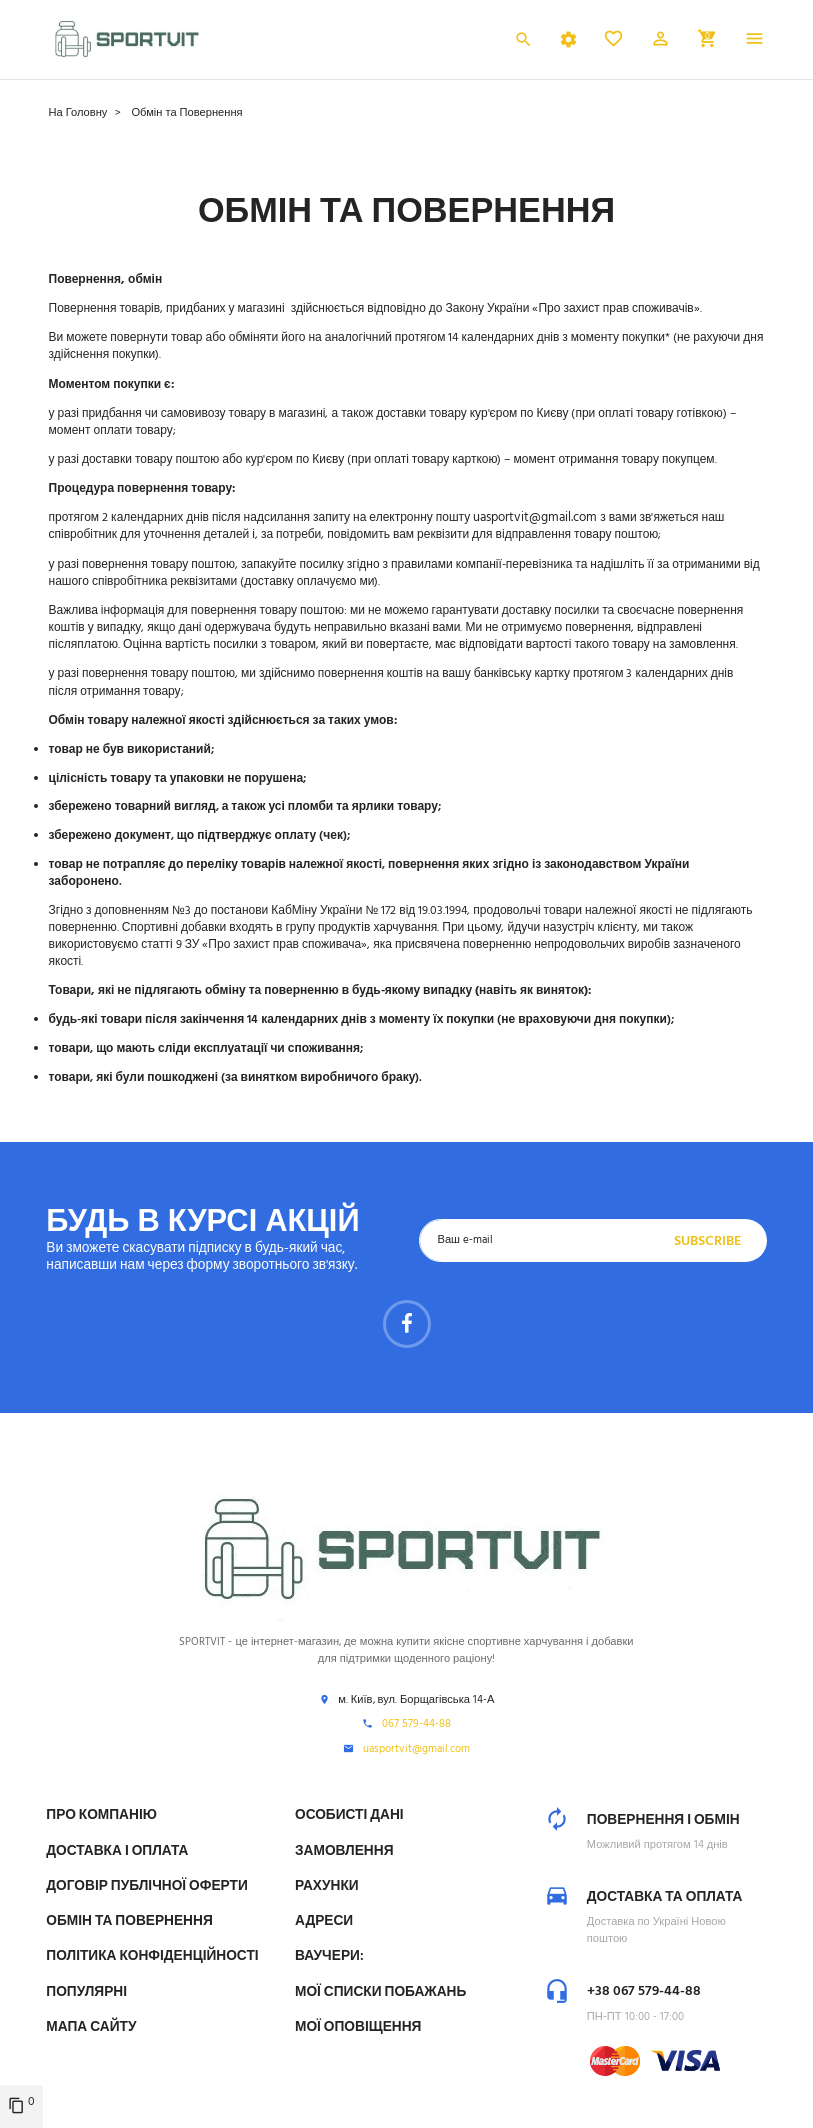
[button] (660, 42)
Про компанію (101, 1815)
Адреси (324, 1921)
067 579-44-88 (416, 1725)
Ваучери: (329, 1956)
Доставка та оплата (665, 1897)
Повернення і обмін (663, 1820)
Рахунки (327, 1886)
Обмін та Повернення (129, 1921)
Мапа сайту (91, 2027)
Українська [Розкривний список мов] (464, 42)
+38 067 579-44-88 (644, 1991)
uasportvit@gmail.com (535, 517)
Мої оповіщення (358, 2027)
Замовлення (344, 1851)
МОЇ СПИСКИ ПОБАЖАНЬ (380, 1992)
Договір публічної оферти (146, 1886)
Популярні (86, 1992)
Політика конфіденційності (152, 1956)
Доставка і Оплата (117, 1851)
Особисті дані (349, 1815)
